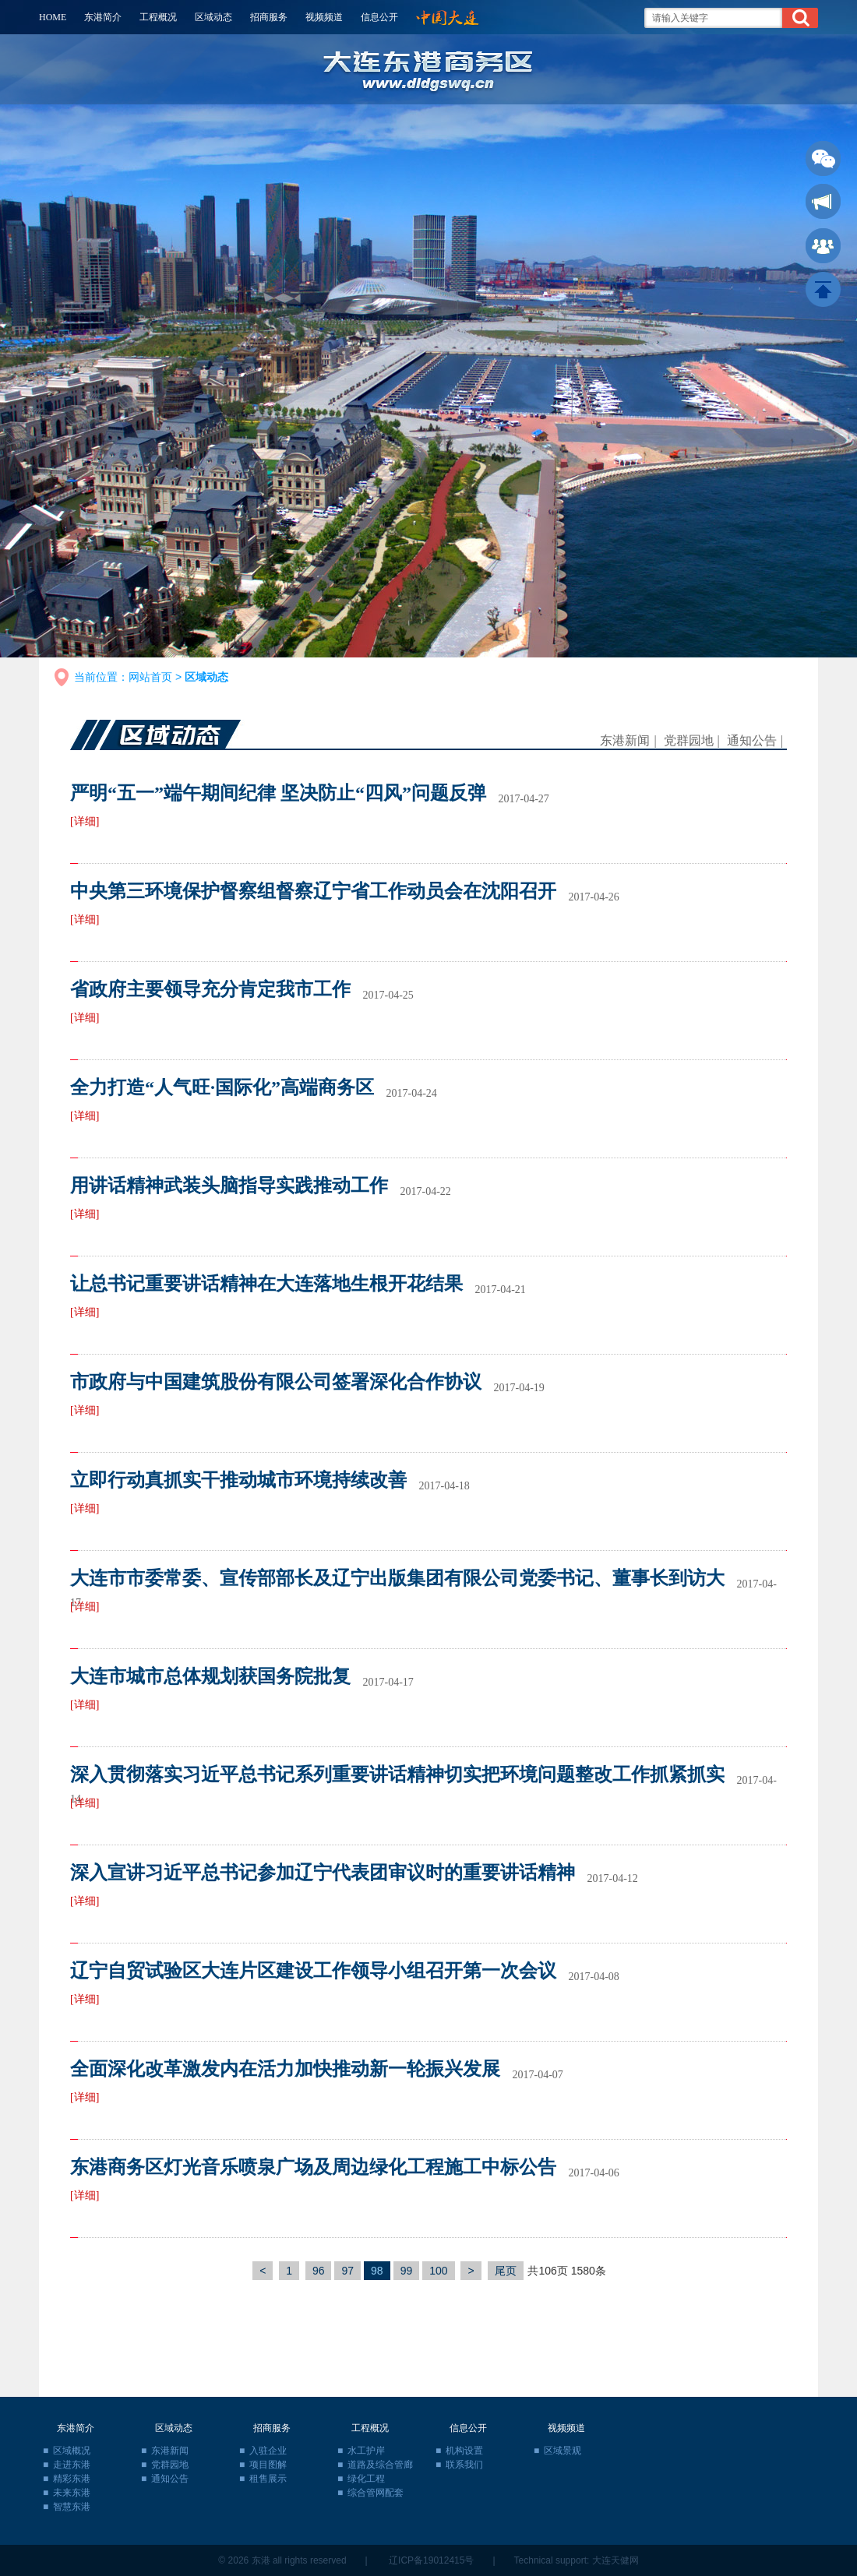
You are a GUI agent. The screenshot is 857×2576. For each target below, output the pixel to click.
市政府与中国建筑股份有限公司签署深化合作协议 (275, 1382)
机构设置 (464, 2450)
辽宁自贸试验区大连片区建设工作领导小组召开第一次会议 (313, 1971)
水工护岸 (366, 2450)
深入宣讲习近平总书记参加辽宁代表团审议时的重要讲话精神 (322, 1872)
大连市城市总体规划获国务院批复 (210, 1676)
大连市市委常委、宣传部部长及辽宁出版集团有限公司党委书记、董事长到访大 (397, 1578)
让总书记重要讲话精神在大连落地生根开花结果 (266, 1284)
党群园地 (689, 740)
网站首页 (150, 677)
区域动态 (213, 17)
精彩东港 (71, 2478)
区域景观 (562, 2450)
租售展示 (268, 2478)
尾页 (506, 2270)
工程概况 (158, 17)
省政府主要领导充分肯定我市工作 (210, 989)
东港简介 (103, 17)
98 (377, 2270)
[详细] (84, 821)
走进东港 (71, 2464)
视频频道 (324, 17)
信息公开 (379, 17)
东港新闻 (625, 740)
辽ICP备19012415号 (431, 2560)
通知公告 (752, 740)
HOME (52, 17)
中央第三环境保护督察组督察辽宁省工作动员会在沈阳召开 (313, 891)
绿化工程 (366, 2478)
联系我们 (464, 2464)
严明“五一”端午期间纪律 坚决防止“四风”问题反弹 (278, 793)
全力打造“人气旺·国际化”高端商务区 (222, 1087)
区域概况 (71, 2450)
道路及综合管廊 (380, 2464)
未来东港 (71, 2492)
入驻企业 (268, 2450)
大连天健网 (615, 2560)
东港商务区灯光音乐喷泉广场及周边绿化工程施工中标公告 (313, 2167)
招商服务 (268, 17)
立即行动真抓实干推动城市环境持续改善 (238, 1480)
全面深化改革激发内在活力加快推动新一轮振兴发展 (285, 2069)
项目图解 (268, 2464)
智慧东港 (71, 2506)
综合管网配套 (375, 2492)
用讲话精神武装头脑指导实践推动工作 (229, 1185)
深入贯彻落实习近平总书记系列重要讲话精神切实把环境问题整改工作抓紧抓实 (397, 1774)
